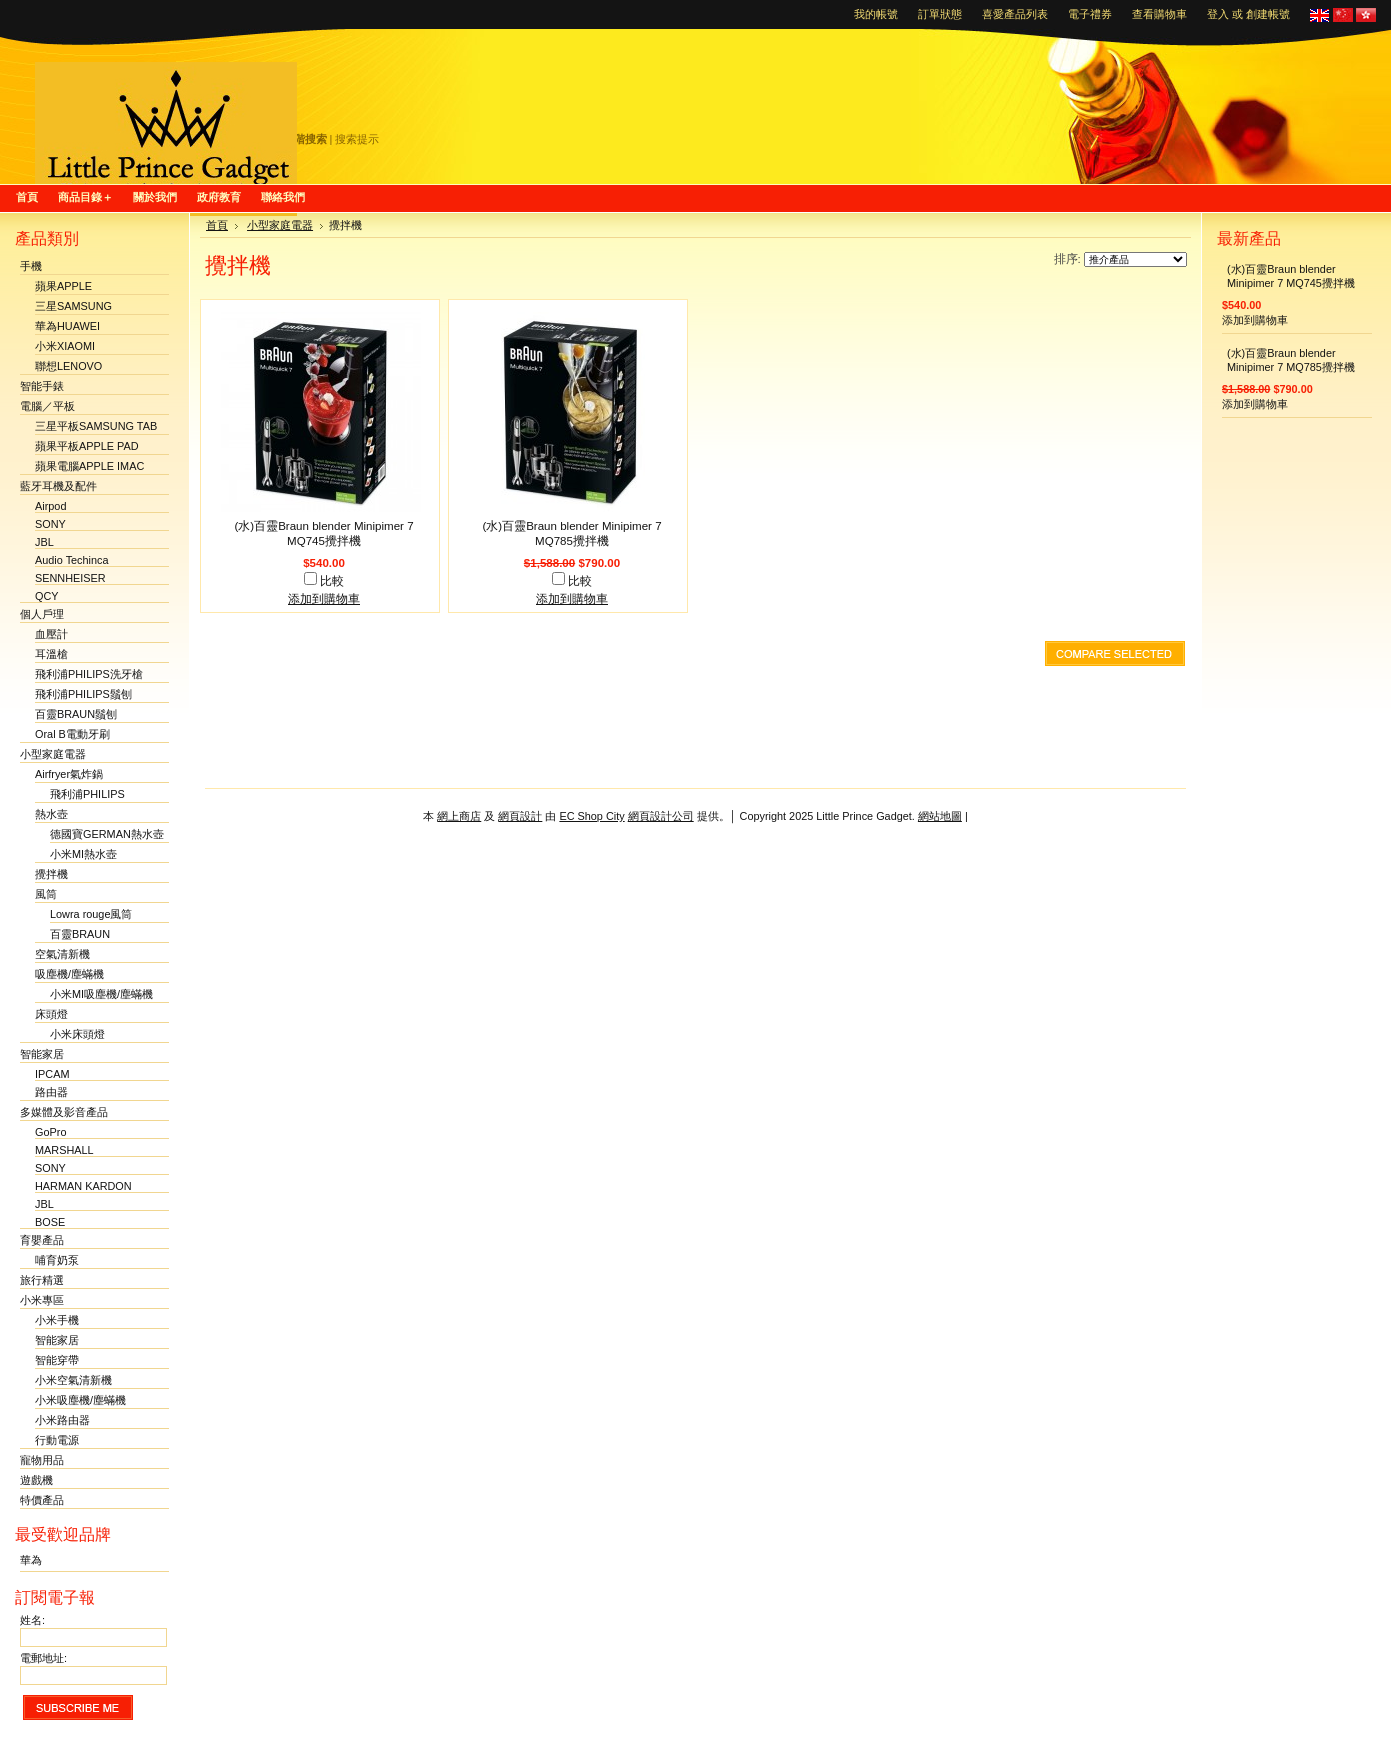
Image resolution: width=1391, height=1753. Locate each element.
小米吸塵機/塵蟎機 (80, 1400)
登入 (1218, 14)
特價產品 (42, 1500)
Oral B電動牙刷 (72, 734)
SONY (50, 524)
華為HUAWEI (67, 326)
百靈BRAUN (80, 934)
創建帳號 (1268, 14)
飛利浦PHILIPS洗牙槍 (89, 674)
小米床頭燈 (77, 1034)
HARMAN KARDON (83, 1186)
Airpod (50, 506)
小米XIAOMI (65, 346)
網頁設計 (520, 816)
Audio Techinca (72, 560)
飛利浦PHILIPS (87, 794)
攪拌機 (51, 874)
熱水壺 (51, 814)
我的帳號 (876, 14)
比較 (332, 581)
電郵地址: (43, 1658)
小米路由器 (62, 1420)
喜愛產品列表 (1015, 14)
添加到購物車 (324, 599)
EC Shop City (591, 816)
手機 (31, 266)
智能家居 (42, 1054)
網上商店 (459, 816)
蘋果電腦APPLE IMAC (89, 466)
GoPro (50, 1132)
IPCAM (52, 1074)
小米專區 (42, 1300)
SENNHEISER (70, 578)
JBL (44, 542)
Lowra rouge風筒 (91, 914)
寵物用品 (42, 1460)
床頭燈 (51, 1014)
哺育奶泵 (57, 1260)
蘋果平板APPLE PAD (87, 446)
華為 (31, 1560)
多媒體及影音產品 (64, 1112)
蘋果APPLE (63, 286)
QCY (47, 596)
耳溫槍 (51, 654)
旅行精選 (42, 1280)
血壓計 (51, 634)
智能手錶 (42, 386)
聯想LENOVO (68, 366)
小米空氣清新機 (73, 1380)
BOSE (50, 1222)
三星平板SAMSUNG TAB (96, 426)
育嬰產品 (42, 1240)
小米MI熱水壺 (83, 854)
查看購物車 (1159, 14)
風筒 (46, 894)
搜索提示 (357, 139)
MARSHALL (64, 1150)
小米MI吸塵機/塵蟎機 (101, 994)
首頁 (217, 225)
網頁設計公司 (661, 816)
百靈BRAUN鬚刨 (76, 714)
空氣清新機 (62, 954)
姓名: (32, 1620)
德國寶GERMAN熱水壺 (107, 834)
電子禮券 (1090, 14)
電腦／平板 (47, 406)
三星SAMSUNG (73, 306)
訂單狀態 (940, 14)
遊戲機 (36, 1480)
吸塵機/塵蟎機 (69, 974)
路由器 (51, 1092)
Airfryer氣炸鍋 (69, 774)
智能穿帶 (57, 1360)
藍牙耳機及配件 (58, 486)
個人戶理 (42, 614)
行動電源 (57, 1440)
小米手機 (57, 1320)
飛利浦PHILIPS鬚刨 (83, 694)
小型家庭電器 (53, 754)
